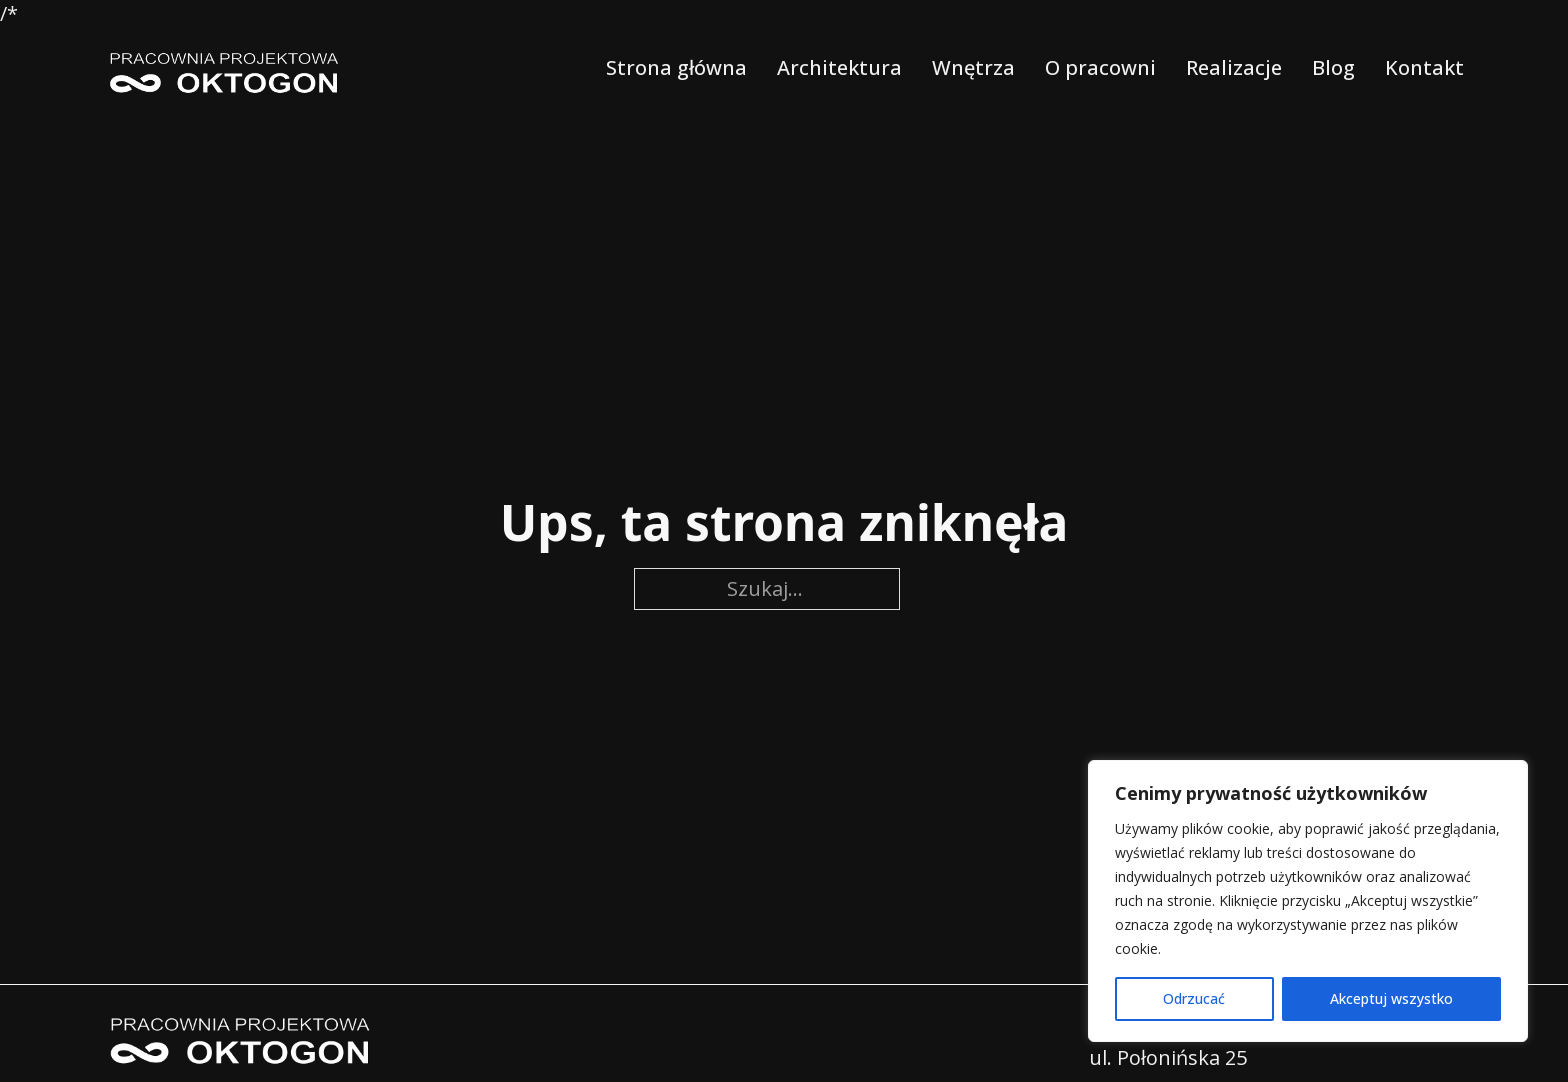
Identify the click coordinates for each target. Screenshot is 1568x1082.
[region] (1308, 901)
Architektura (839, 67)
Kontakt (1424, 67)
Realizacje (1234, 67)
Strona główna (676, 67)
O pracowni (1100, 67)
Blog (1333, 67)
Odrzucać (1194, 998)
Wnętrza (973, 67)
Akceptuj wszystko (1391, 998)
